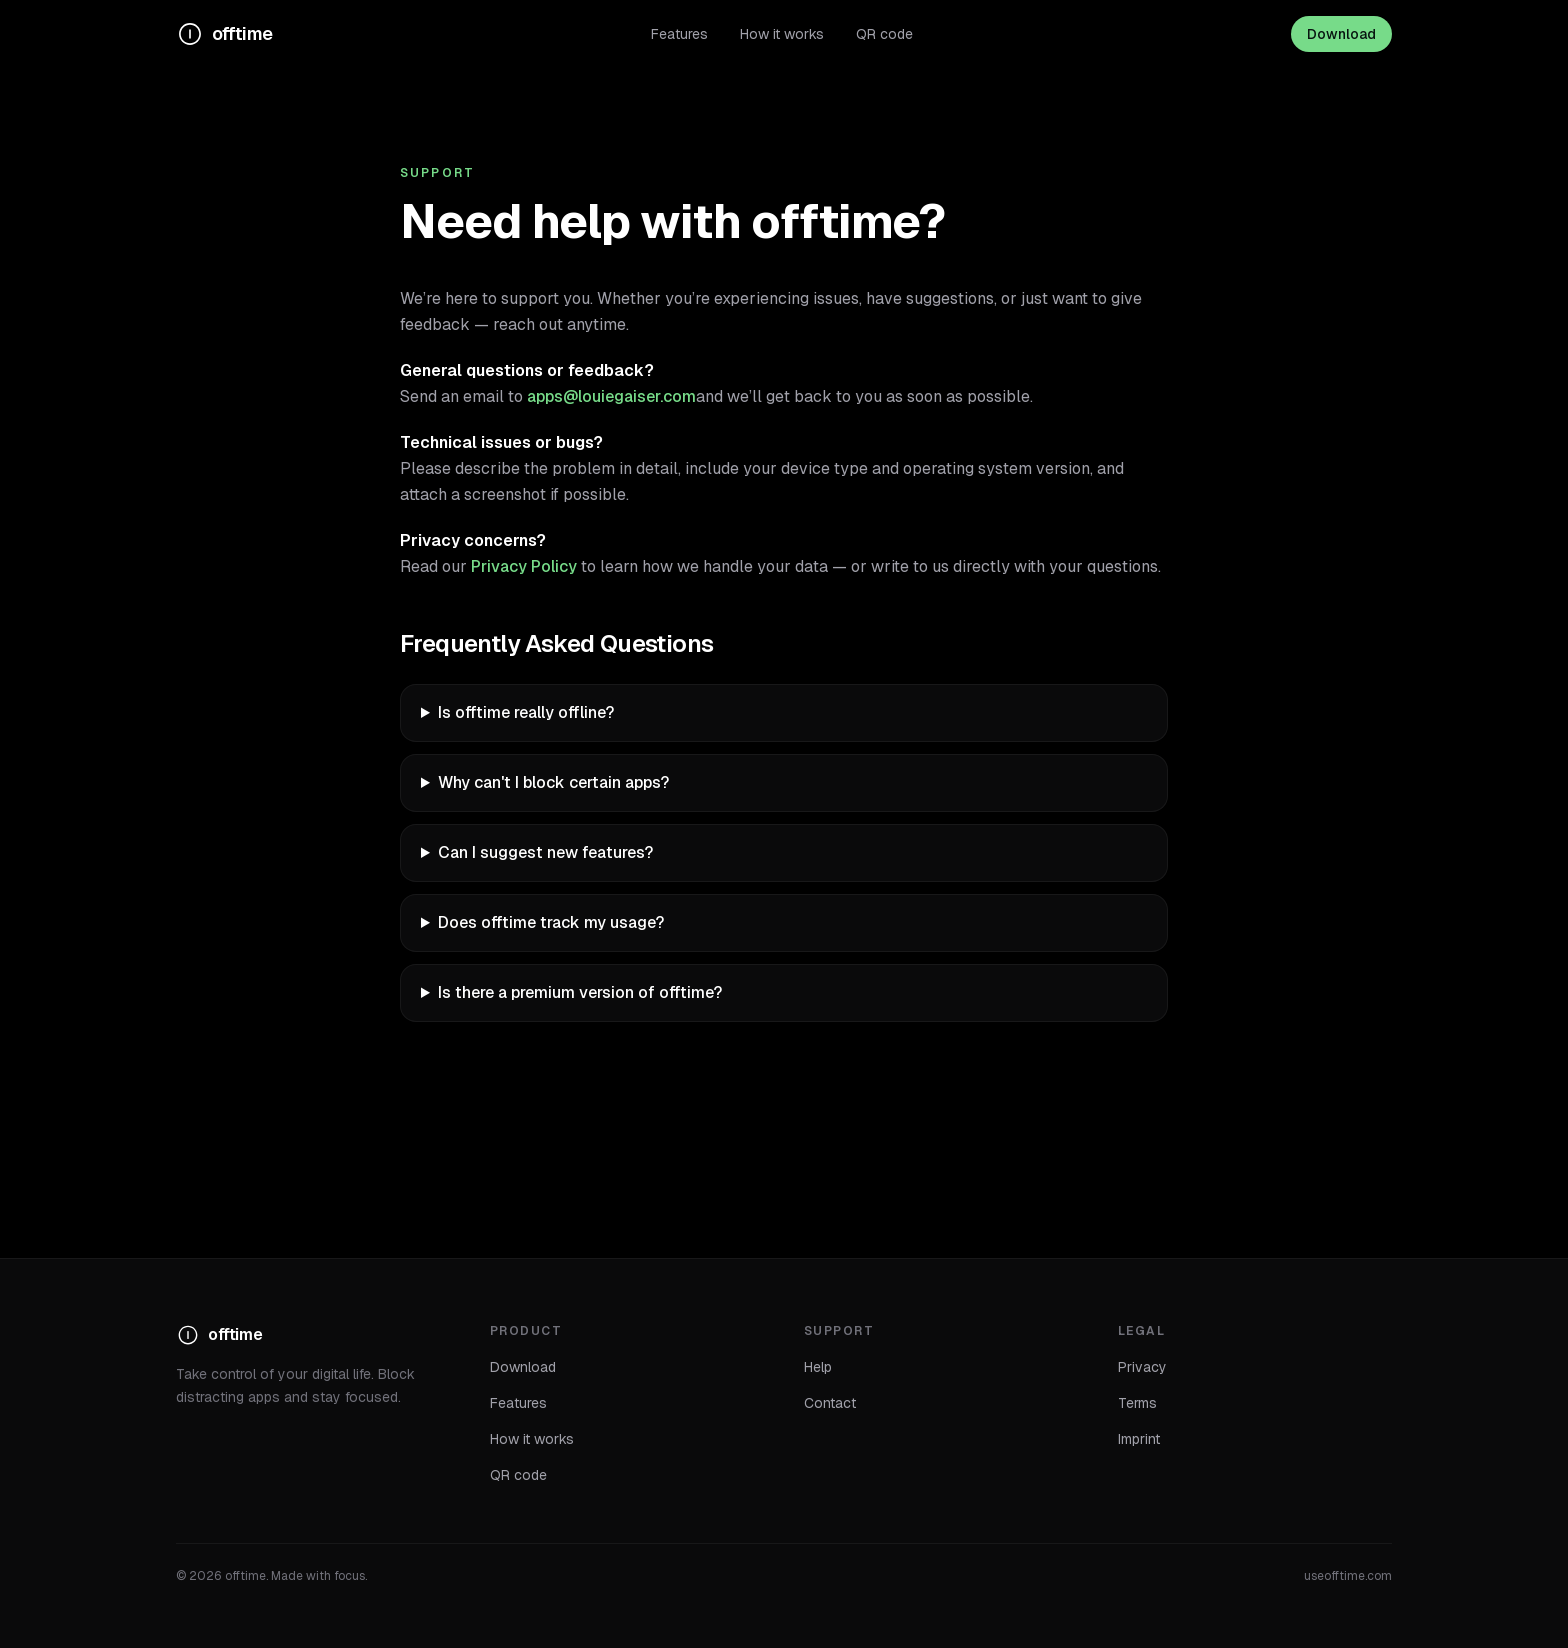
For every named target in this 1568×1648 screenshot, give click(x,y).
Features (679, 34)
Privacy (1142, 1367)
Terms (1137, 1403)
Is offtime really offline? (526, 712)
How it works (782, 34)
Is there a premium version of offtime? (580, 992)
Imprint (1139, 1439)
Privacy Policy (524, 566)
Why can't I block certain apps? (553, 782)
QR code (884, 34)
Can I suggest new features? (545, 852)
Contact (830, 1403)
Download (1341, 34)
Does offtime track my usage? (551, 922)
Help (818, 1367)
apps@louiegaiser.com (611, 396)
